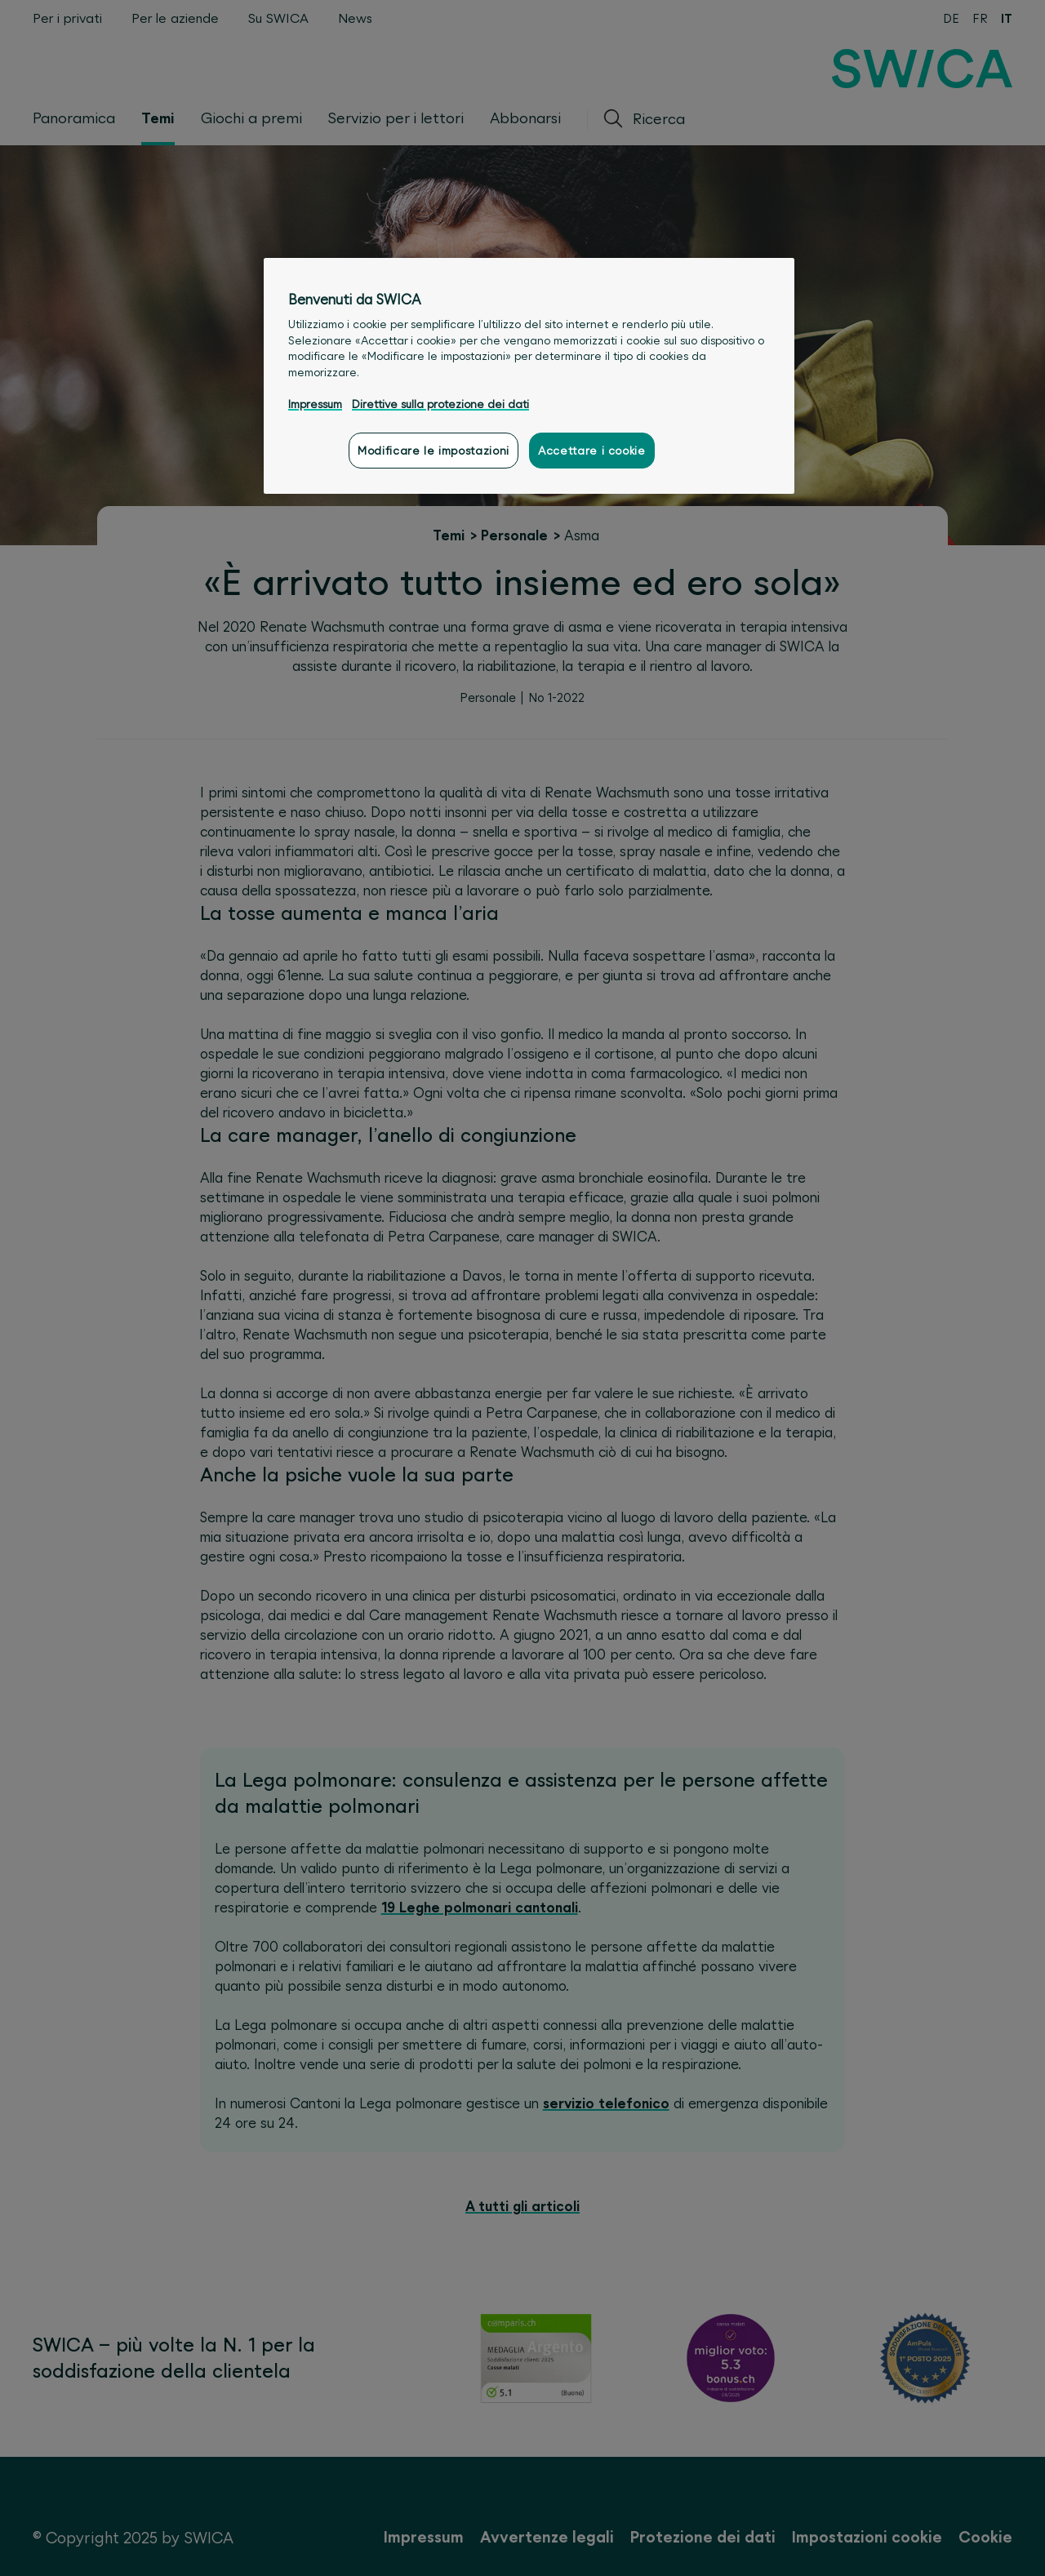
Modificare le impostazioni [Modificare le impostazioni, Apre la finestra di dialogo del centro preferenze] (433, 450)
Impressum (315, 404)
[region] (529, 376)
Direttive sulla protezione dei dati (440, 404)
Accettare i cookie (592, 450)
